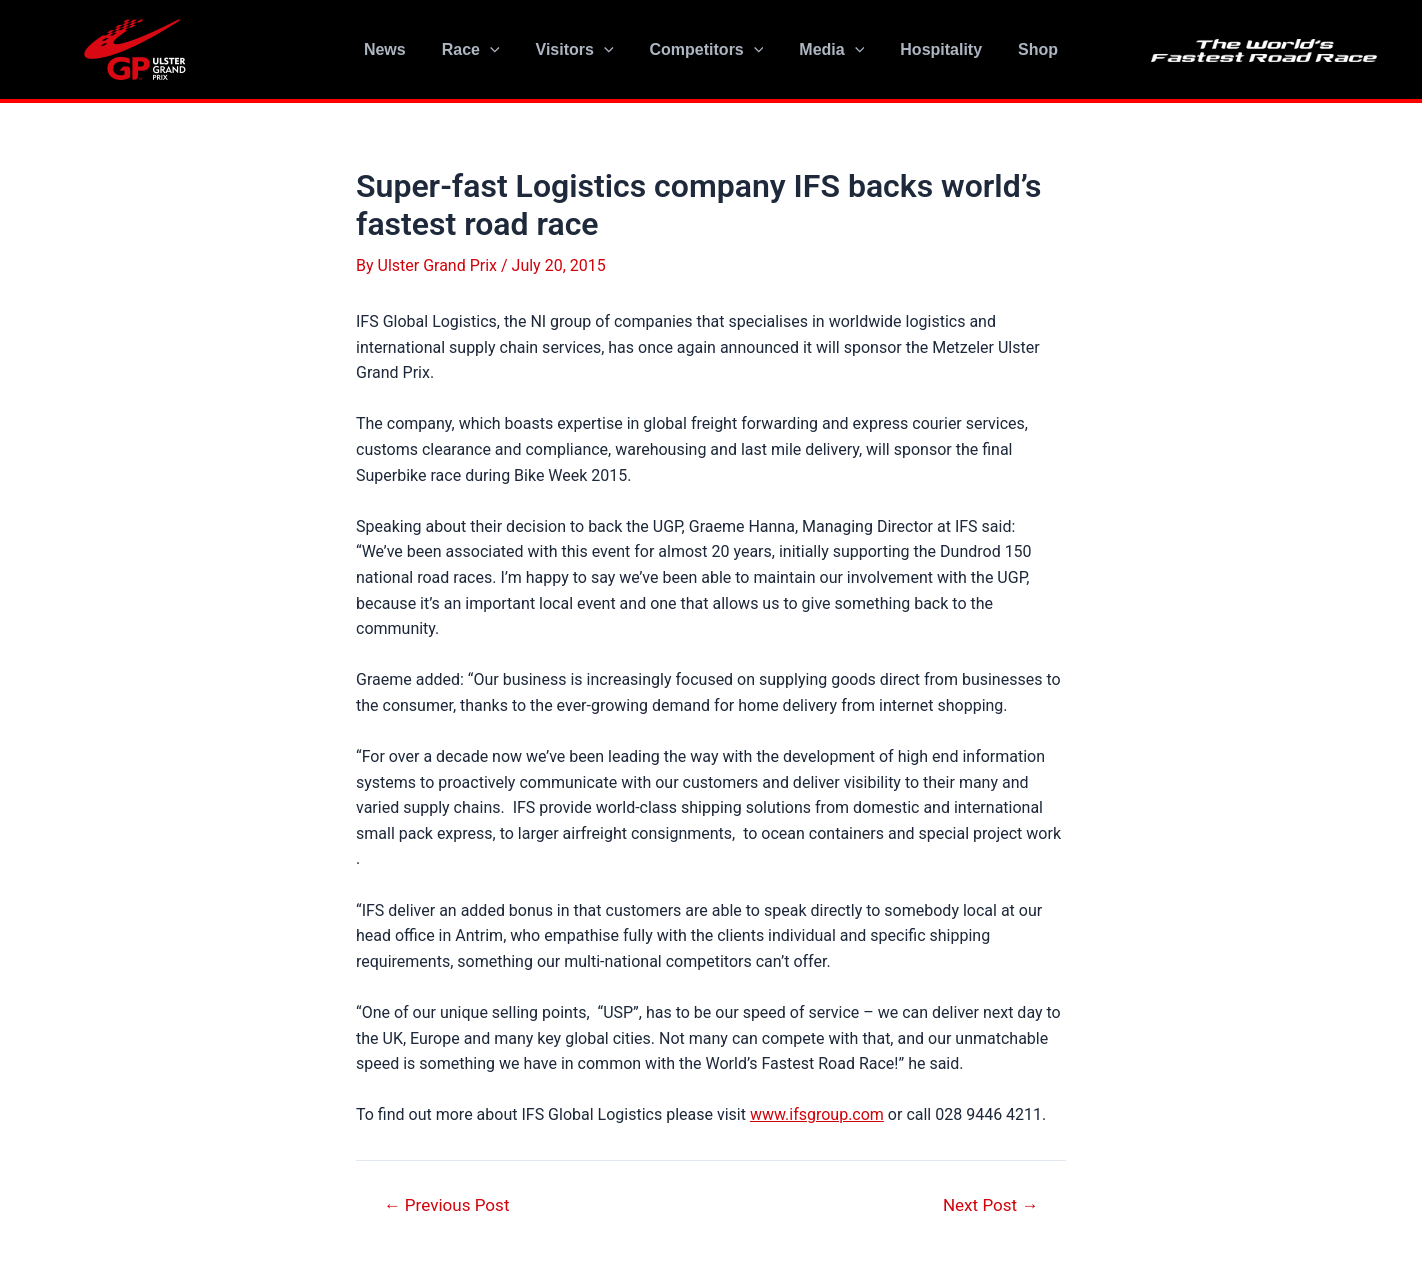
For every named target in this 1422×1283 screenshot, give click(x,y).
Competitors (707, 50)
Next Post (990, 1205)
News (397, 49)
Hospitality (933, 49)
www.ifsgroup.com (817, 1114)
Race (479, 50)
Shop (1026, 49)
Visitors (579, 50)
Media (827, 50)
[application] (498, 50)
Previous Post (447, 1205)
